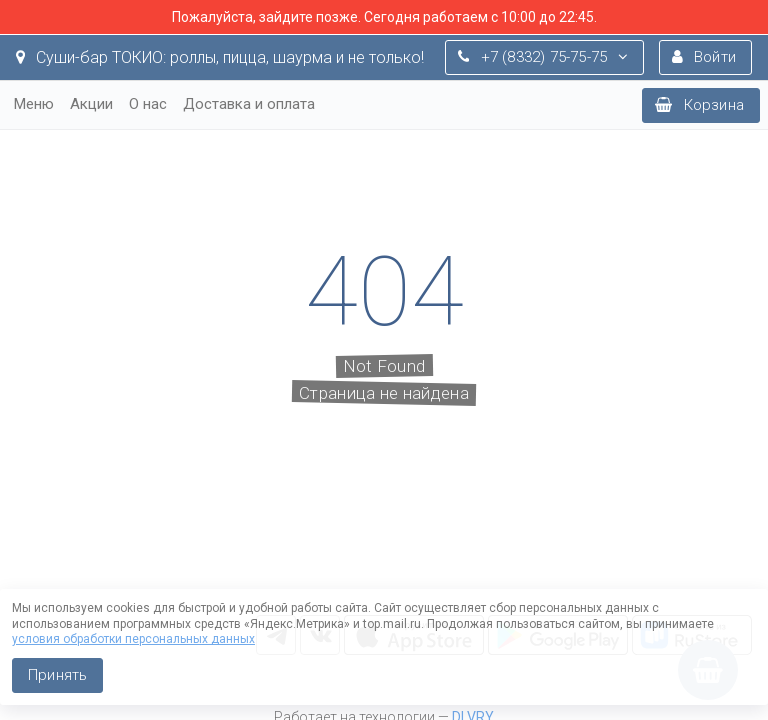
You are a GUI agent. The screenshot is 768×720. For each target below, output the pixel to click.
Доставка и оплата (249, 104)
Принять (57, 675)
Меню (34, 104)
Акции (91, 104)
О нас (148, 104)
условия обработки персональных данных (133, 639)
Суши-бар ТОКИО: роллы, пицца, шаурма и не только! (220, 57)
